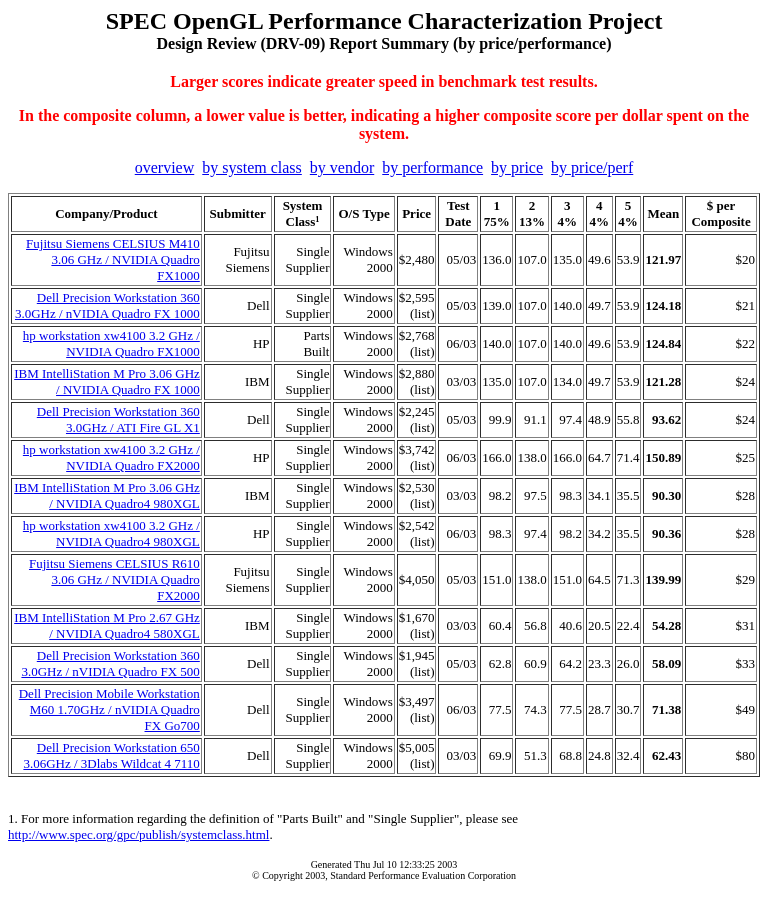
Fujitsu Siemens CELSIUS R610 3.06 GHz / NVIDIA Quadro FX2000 (114, 579)
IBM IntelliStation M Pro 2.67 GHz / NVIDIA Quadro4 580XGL (107, 625)
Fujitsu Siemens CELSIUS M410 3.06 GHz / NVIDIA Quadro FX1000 (113, 259)
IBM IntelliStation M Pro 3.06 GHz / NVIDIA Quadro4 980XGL (107, 495)
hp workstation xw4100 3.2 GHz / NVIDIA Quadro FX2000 (111, 457)
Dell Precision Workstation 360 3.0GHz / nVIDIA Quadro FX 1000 (107, 305)
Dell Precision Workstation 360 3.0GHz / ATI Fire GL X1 (118, 419)
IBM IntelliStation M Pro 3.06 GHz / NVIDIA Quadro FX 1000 (107, 381)
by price (517, 167)
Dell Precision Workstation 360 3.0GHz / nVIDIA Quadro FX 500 (110, 663)
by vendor (342, 167)
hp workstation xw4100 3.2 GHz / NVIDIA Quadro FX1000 (111, 343)
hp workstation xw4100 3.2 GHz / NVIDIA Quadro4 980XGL (111, 533)
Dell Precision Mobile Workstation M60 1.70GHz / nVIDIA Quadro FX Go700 (109, 709)
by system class (252, 167)
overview (165, 167)
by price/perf (592, 167)
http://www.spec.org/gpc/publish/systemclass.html (138, 834)
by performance (432, 167)
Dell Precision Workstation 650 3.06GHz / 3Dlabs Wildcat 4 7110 (111, 755)
